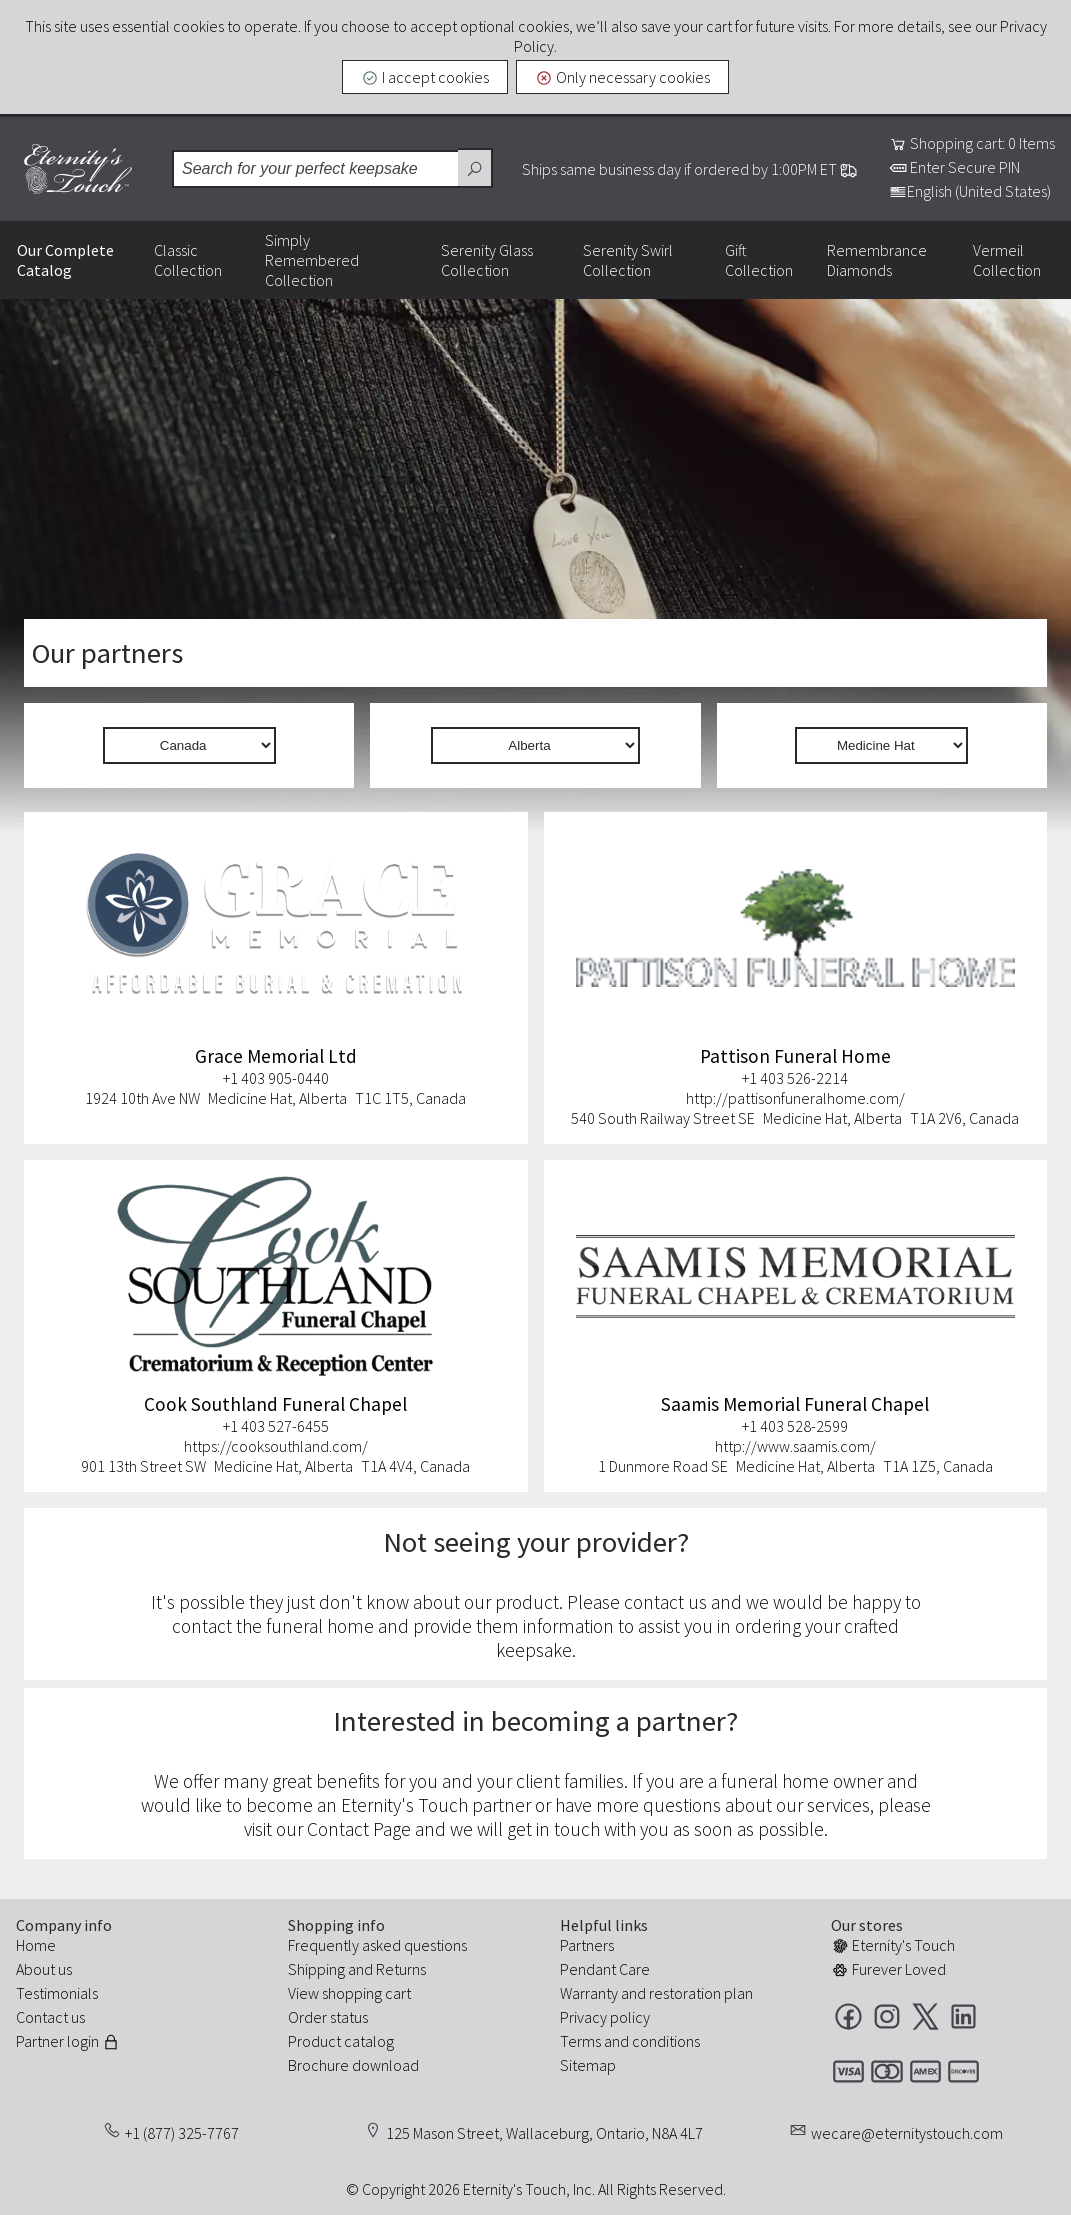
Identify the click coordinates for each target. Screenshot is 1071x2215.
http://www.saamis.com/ (795, 1446)
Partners (587, 1945)
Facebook (848, 2016)
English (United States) (970, 191)
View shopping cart (349, 1993)
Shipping (316, 1969)
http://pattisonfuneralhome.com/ (795, 1098)
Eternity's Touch (78, 169)
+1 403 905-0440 (276, 1078)
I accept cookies (425, 77)
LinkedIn (963, 2016)
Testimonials (57, 1993)
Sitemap (588, 2065)
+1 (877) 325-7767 (182, 2133)
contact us (665, 1602)
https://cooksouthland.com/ (276, 1446)
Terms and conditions (630, 2041)
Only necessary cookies (622, 77)
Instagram (886, 2016)
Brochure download (353, 2065)
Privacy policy (605, 2017)
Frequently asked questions (377, 1945)
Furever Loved (888, 1969)
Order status (328, 2017)
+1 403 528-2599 (795, 1426)
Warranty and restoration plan (656, 1993)
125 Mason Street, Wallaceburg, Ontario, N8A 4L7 (544, 2133)
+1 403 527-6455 (276, 1426)
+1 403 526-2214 (795, 1078)
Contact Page (359, 1829)
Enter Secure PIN (954, 167)
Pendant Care (605, 1969)
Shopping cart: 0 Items (972, 143)
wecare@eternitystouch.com (907, 2133)
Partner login (68, 2041)
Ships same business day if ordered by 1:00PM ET (690, 169)
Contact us (50, 2017)
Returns (401, 1969)
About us (44, 1969)
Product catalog (341, 2041)
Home (36, 1945)
